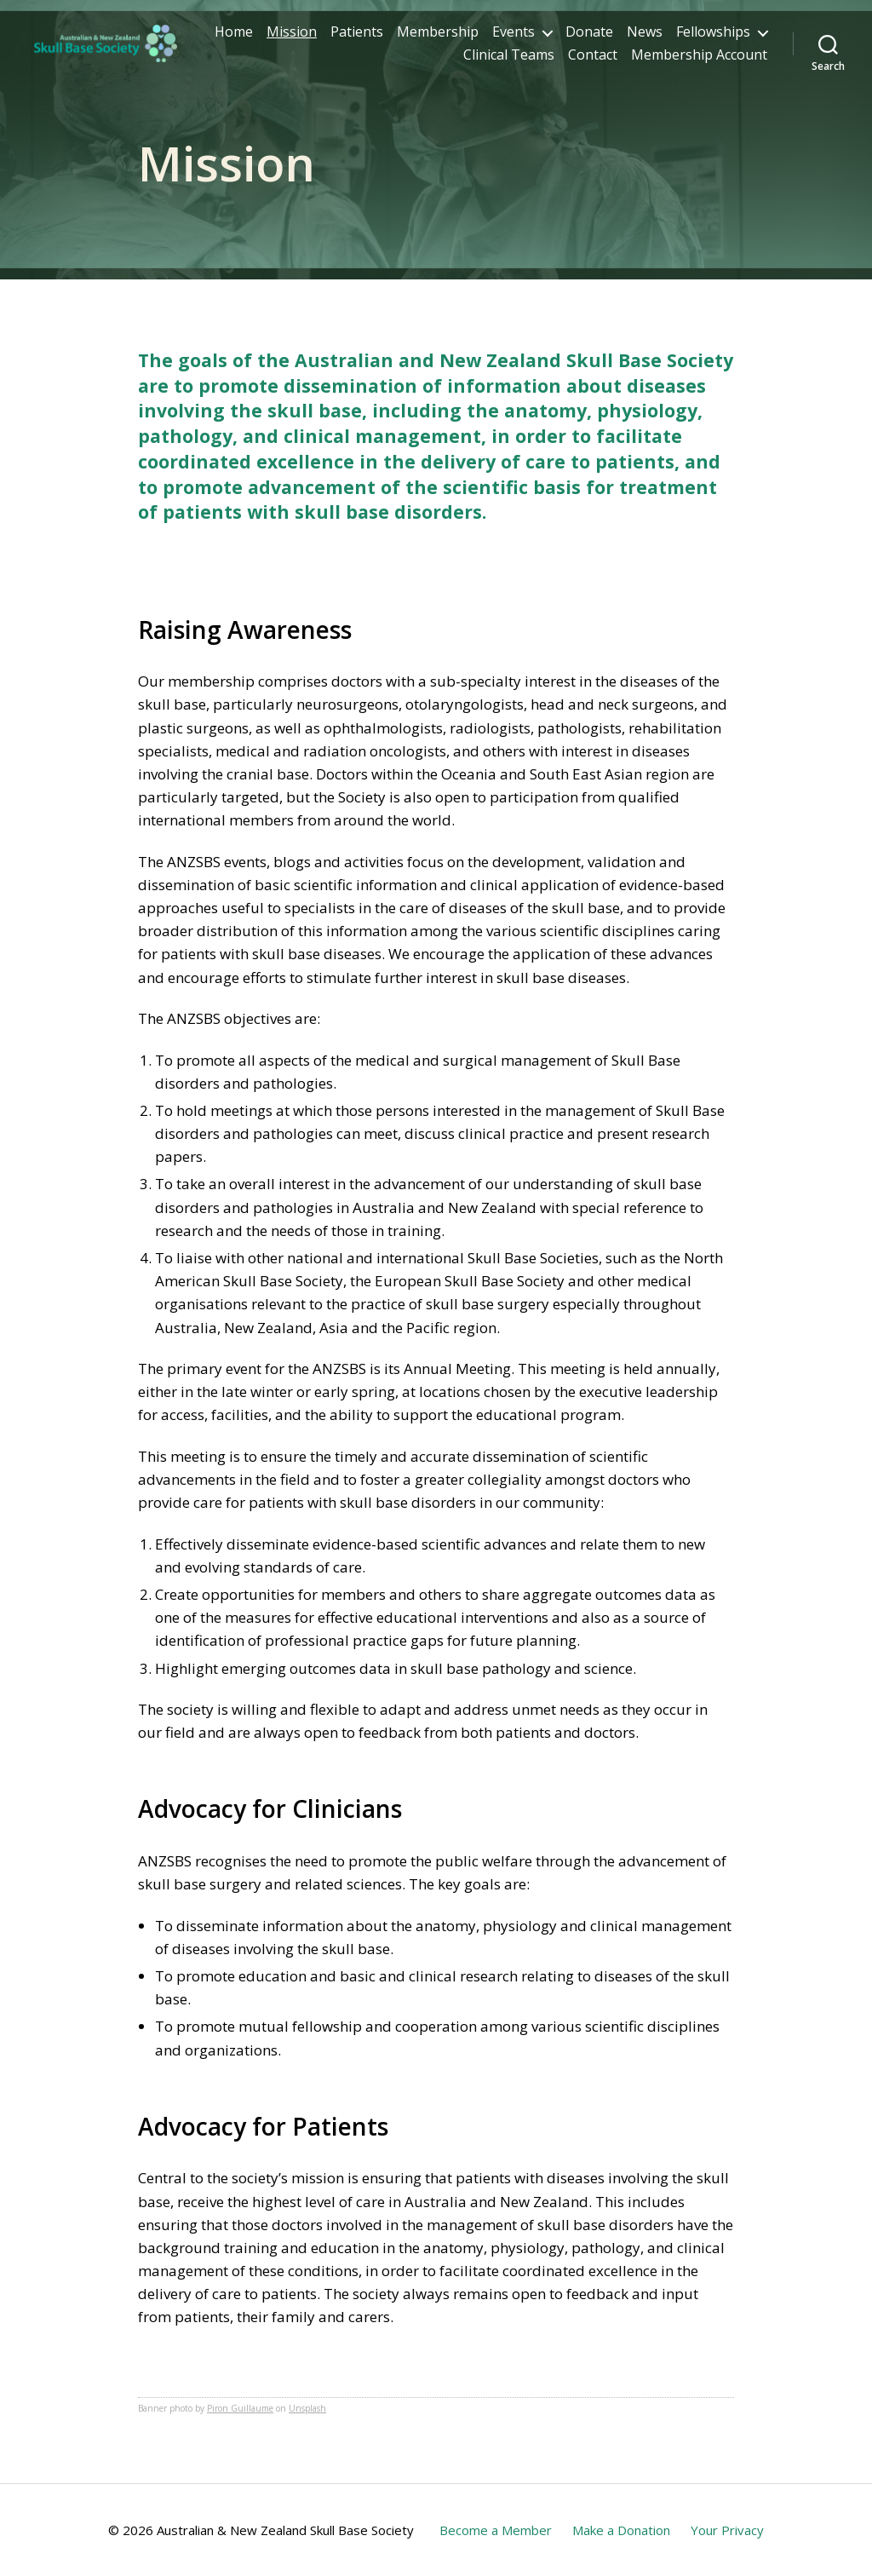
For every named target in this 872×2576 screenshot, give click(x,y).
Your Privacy (727, 2530)
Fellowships (396, 59)
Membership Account (699, 59)
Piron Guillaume (240, 2408)
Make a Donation (621, 2530)
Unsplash (307, 2408)
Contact (592, 59)
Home (338, 36)
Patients (461, 36)
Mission (396, 36)
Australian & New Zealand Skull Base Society (285, 2530)
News (749, 36)
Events (618, 36)
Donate (694, 36)
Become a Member (495, 2530)
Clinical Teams (508, 59)
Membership (542, 36)
